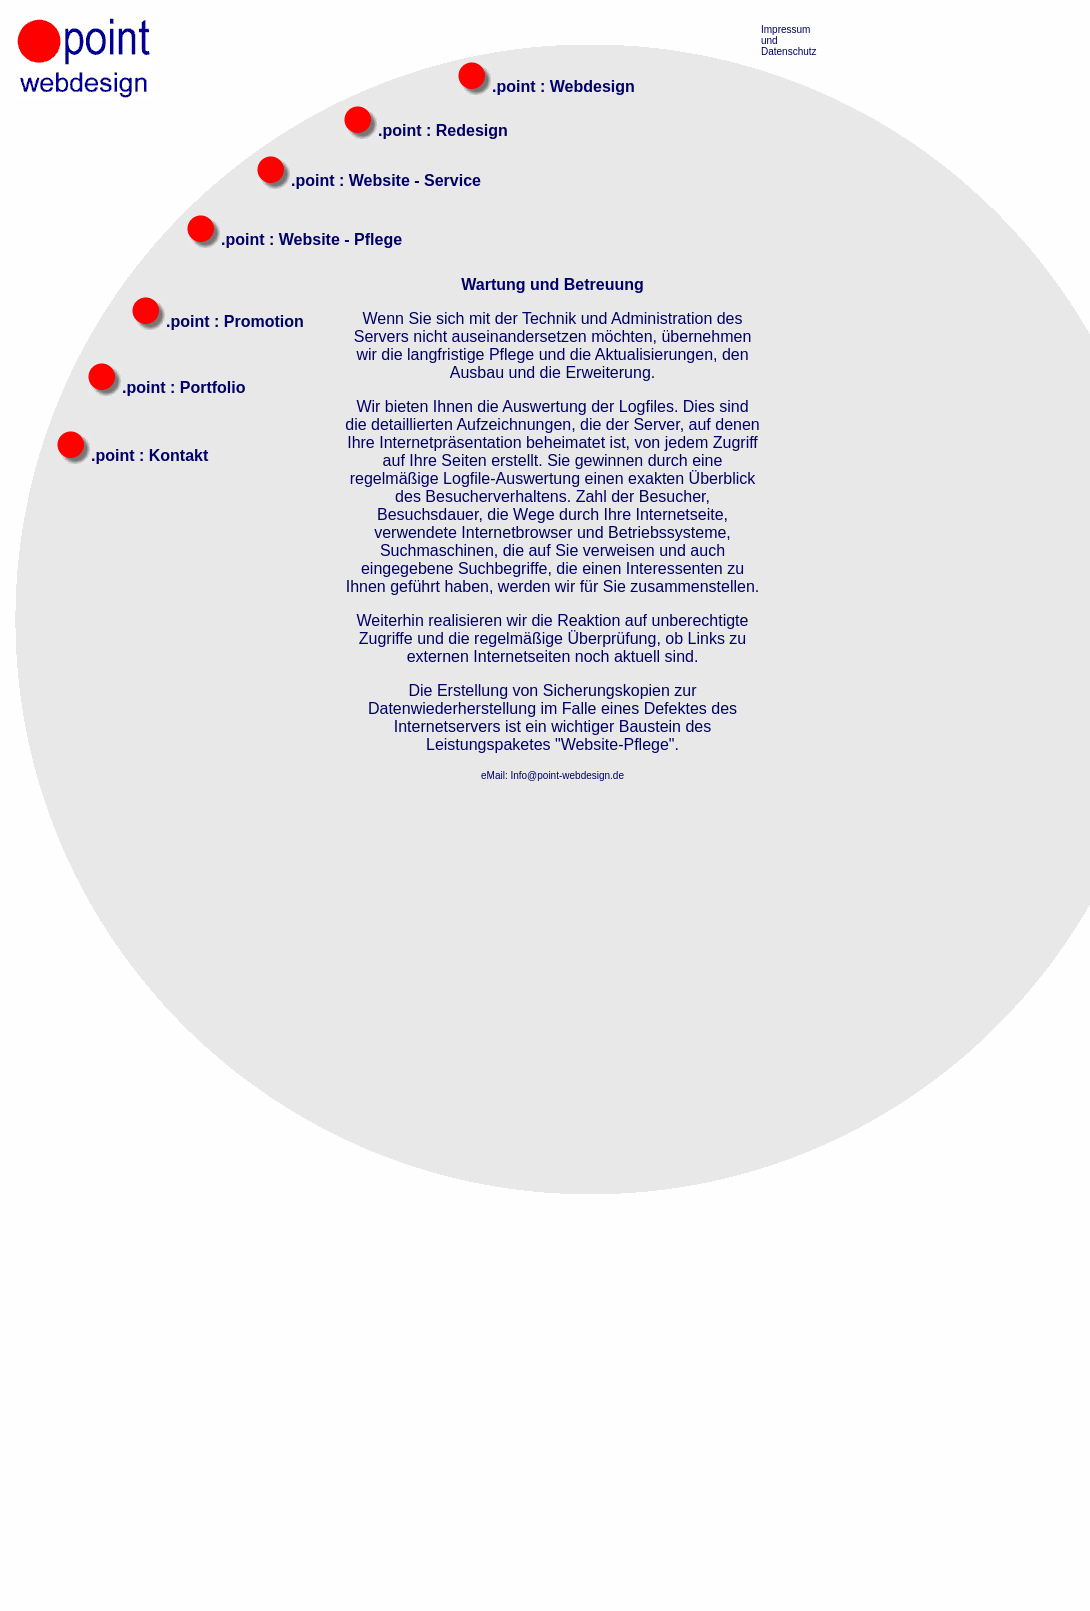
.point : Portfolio (184, 387)
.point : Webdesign (563, 86)
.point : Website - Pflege (311, 239)
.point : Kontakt (149, 455)
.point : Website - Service (386, 180)
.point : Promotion (235, 321)
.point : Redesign (443, 130)
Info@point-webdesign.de (567, 775)
